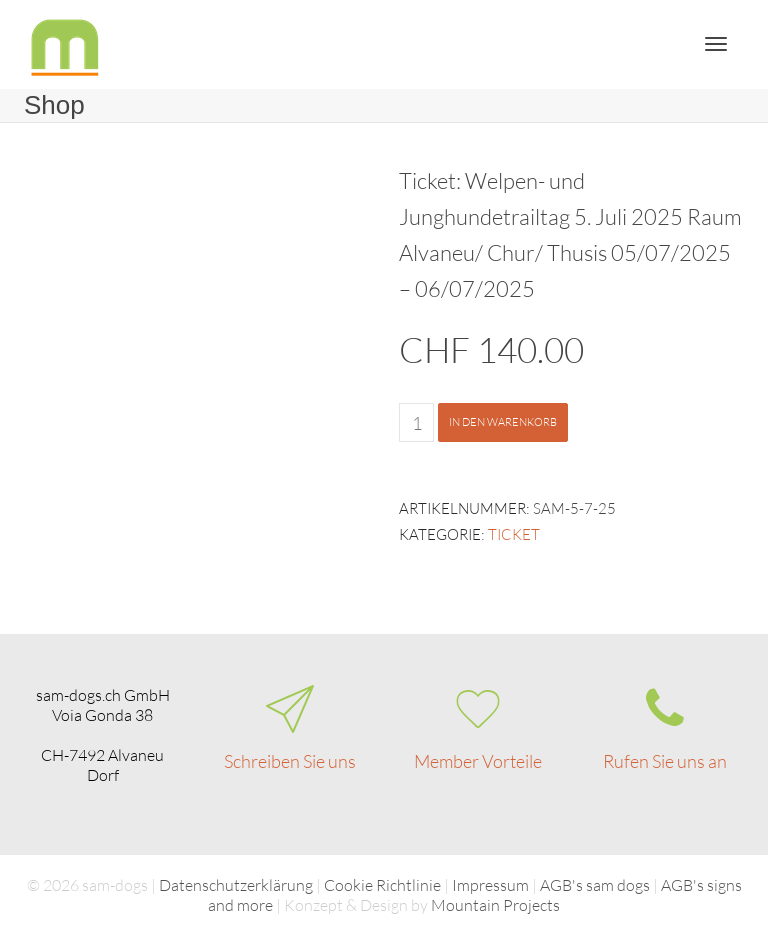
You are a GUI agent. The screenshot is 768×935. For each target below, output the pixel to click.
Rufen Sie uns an (665, 761)
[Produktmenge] (416, 422)
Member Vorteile (478, 761)
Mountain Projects (495, 905)
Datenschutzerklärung (236, 885)
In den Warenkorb (503, 422)
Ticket (514, 534)
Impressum (490, 885)
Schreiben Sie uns (290, 761)
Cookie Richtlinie (382, 885)
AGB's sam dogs (595, 885)
